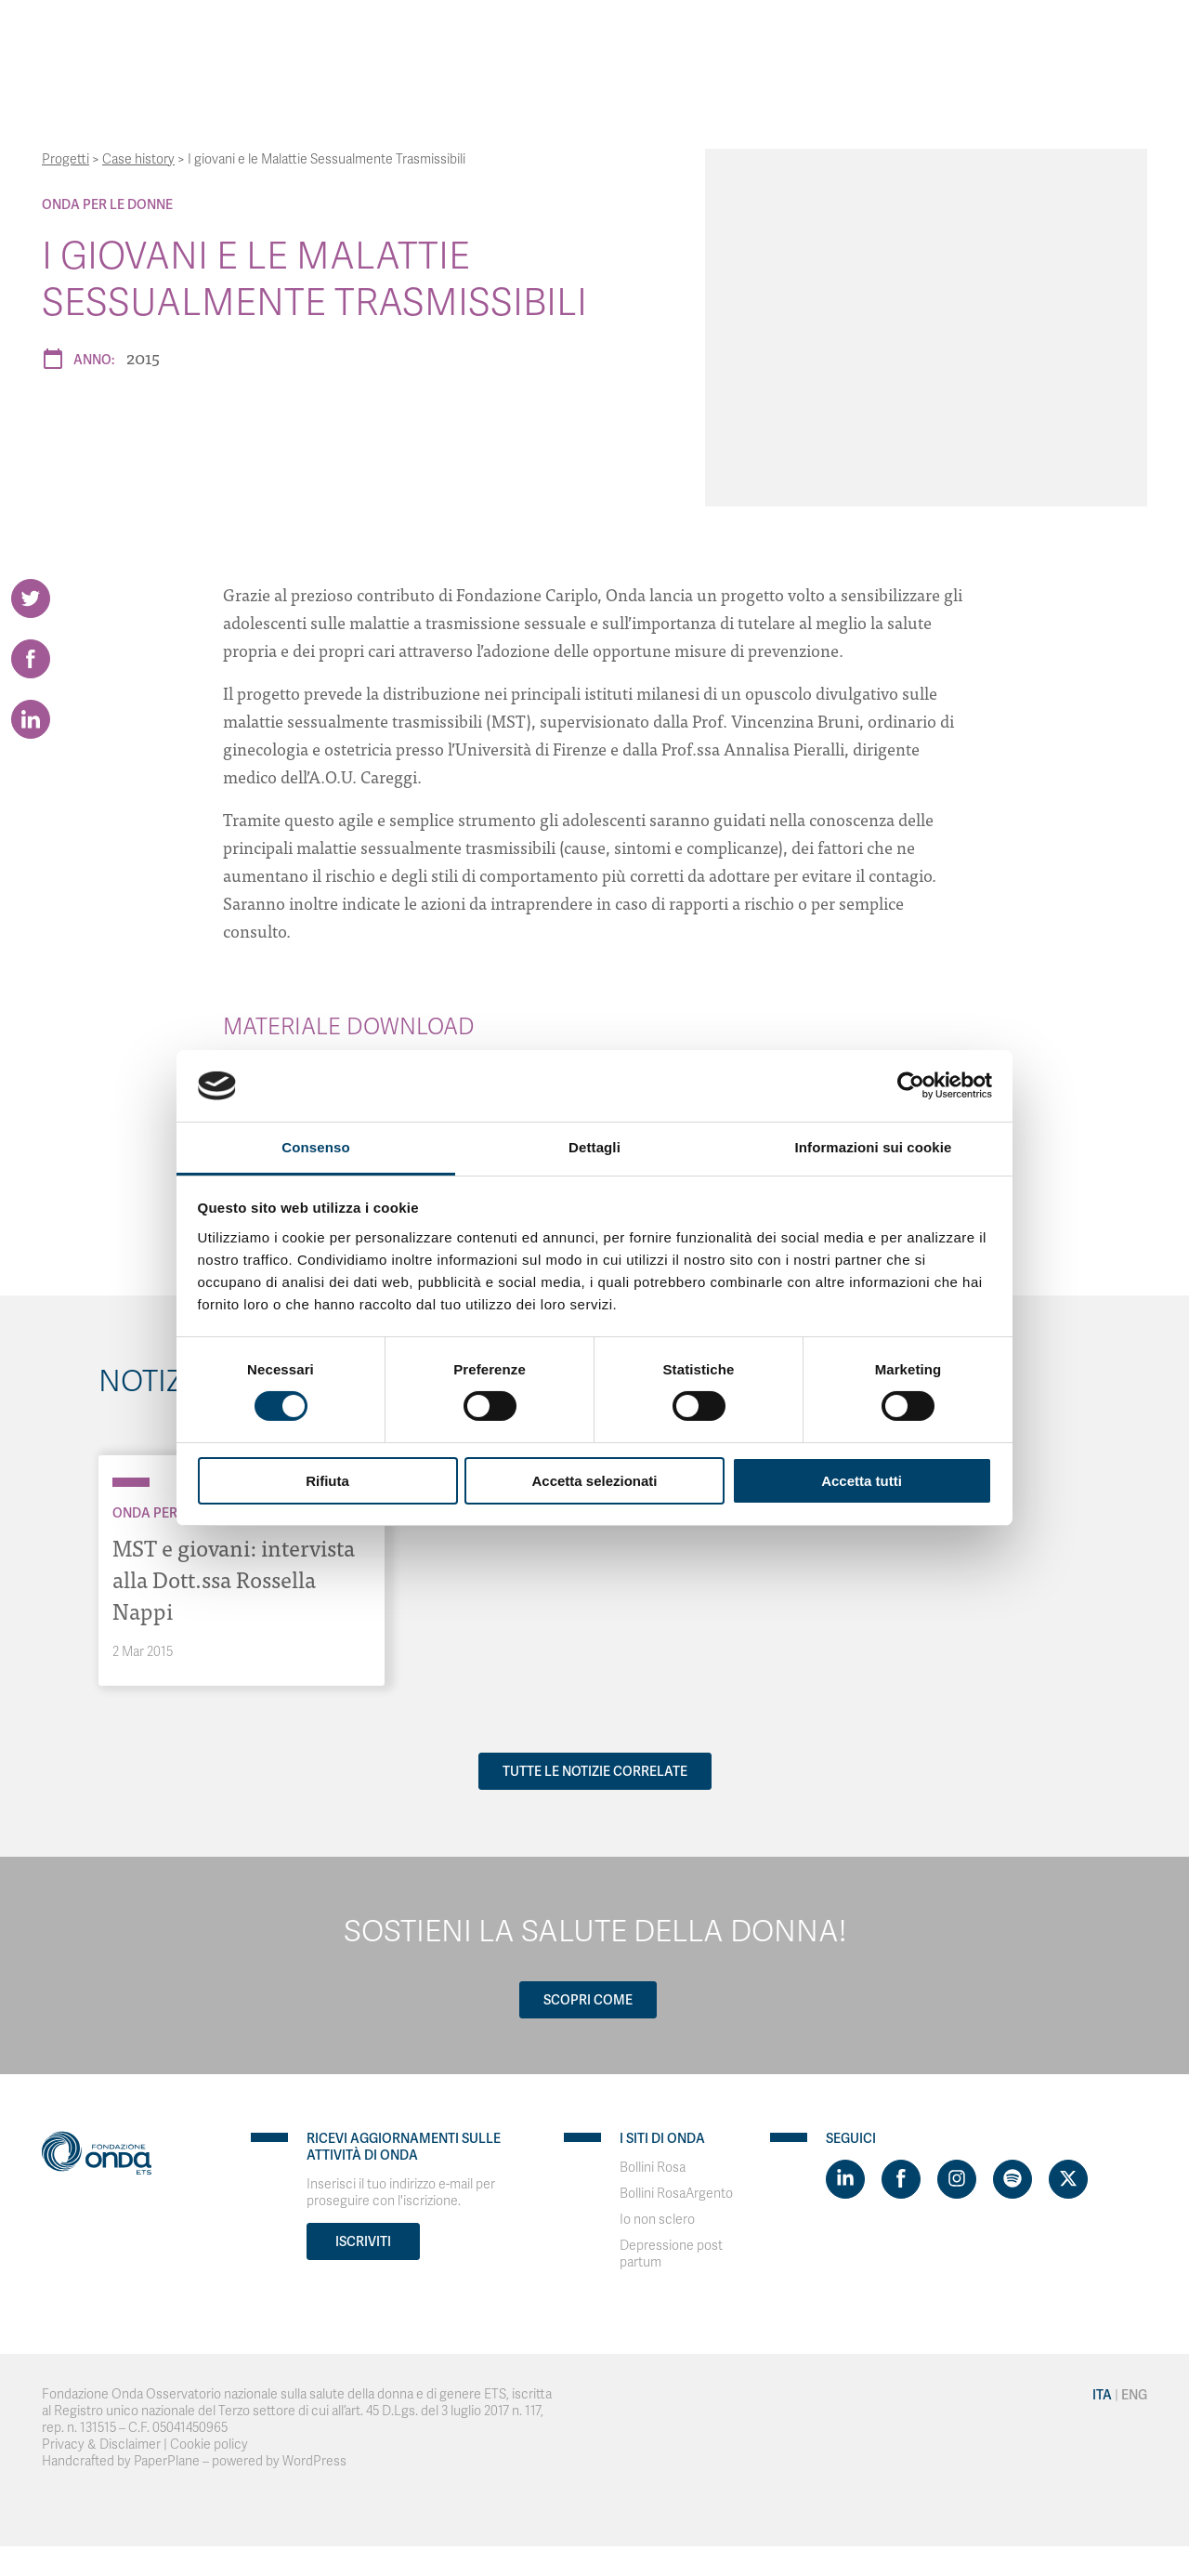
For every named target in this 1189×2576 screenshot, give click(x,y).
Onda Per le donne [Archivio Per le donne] (107, 204)
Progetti (719, 37)
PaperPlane (167, 2461)
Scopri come (588, 1999)
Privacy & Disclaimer (101, 2444)
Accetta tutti (861, 1481)
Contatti (926, 37)
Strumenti (633, 37)
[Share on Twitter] (30, 598)
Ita (1007, 37)
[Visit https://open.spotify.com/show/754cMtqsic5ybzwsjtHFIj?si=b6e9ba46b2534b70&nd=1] (1012, 2179)
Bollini (795, 37)
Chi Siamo (390, 37)
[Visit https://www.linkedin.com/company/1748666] (845, 2179)
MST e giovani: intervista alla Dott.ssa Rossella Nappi (233, 1578)
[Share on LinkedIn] (30, 719)
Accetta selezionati (594, 1481)
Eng (1048, 37)
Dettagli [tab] (594, 1147)
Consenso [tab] (315, 1147)
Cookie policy (209, 2444)
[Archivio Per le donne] (131, 1482)
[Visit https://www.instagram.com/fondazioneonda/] (956, 2179)
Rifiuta (327, 1481)
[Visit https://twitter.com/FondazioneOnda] (1068, 2179)
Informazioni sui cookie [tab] (873, 1147)
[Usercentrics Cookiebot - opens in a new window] (911, 1085)
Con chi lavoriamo (510, 37)
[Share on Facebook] (30, 658)
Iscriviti (363, 2241)
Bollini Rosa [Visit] (653, 2167)
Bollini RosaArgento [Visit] (676, 2193)
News (858, 37)
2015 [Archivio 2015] (143, 357)
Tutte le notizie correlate (595, 1771)
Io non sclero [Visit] (657, 2220)
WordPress (314, 2461)
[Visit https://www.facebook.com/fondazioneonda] (901, 2179)
